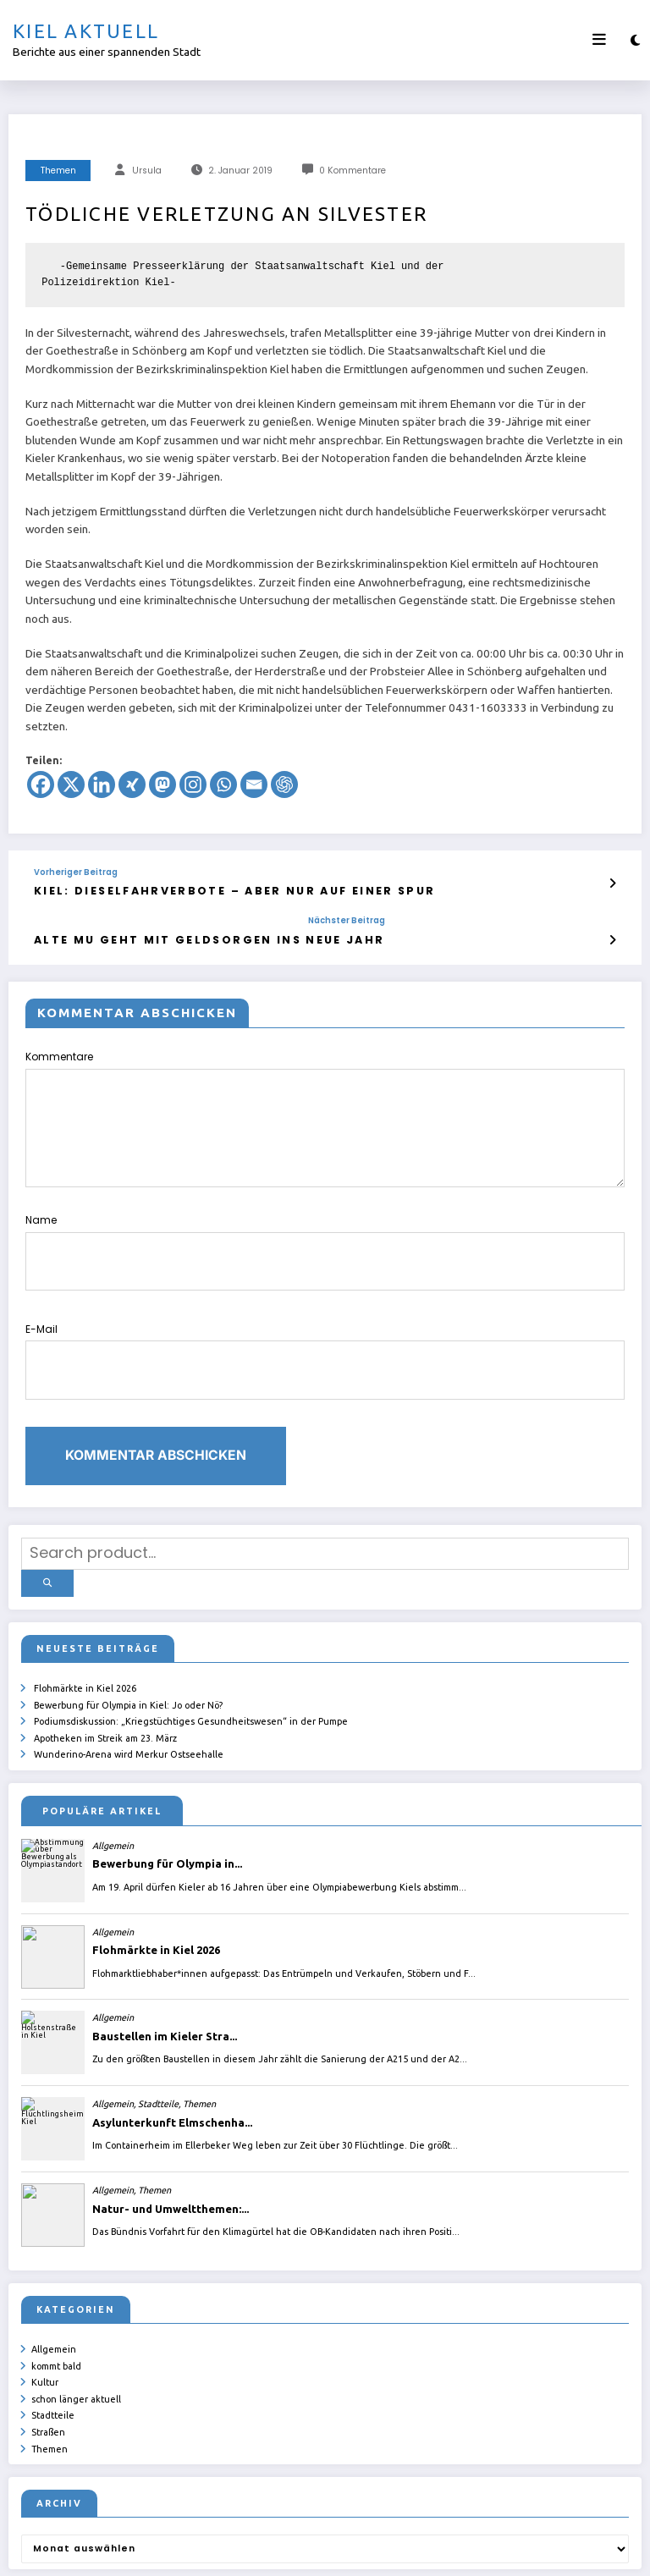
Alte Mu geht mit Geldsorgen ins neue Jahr (171, 934)
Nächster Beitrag (270, 917)
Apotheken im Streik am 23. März (105, 1667)
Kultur (44, 2303)
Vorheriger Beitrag (76, 872)
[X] (71, 784)
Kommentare (325, 1112)
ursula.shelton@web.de (381, 2551)
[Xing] (132, 784)
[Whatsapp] (223, 784)
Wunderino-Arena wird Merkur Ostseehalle (128, 1681)
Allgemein (53, 2274)
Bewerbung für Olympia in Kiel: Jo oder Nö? (128, 1637)
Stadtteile (52, 2332)
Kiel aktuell (86, 30)
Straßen (48, 2347)
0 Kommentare (352, 170)
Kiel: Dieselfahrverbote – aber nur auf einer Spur (191, 888)
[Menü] (599, 40)
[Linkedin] (101, 784)
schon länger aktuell (76, 2318)
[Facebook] (40, 784)
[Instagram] (193, 784)
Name (325, 1233)
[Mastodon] (162, 784)
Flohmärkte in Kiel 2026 (85, 1623)
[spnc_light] (635, 40)
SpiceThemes (526, 2551)
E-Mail (325, 1323)
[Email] (253, 784)
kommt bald (56, 2289)
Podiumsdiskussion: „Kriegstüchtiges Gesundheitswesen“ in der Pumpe (191, 1652)
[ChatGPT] (284, 784)
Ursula (147, 170)
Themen (58, 170)
